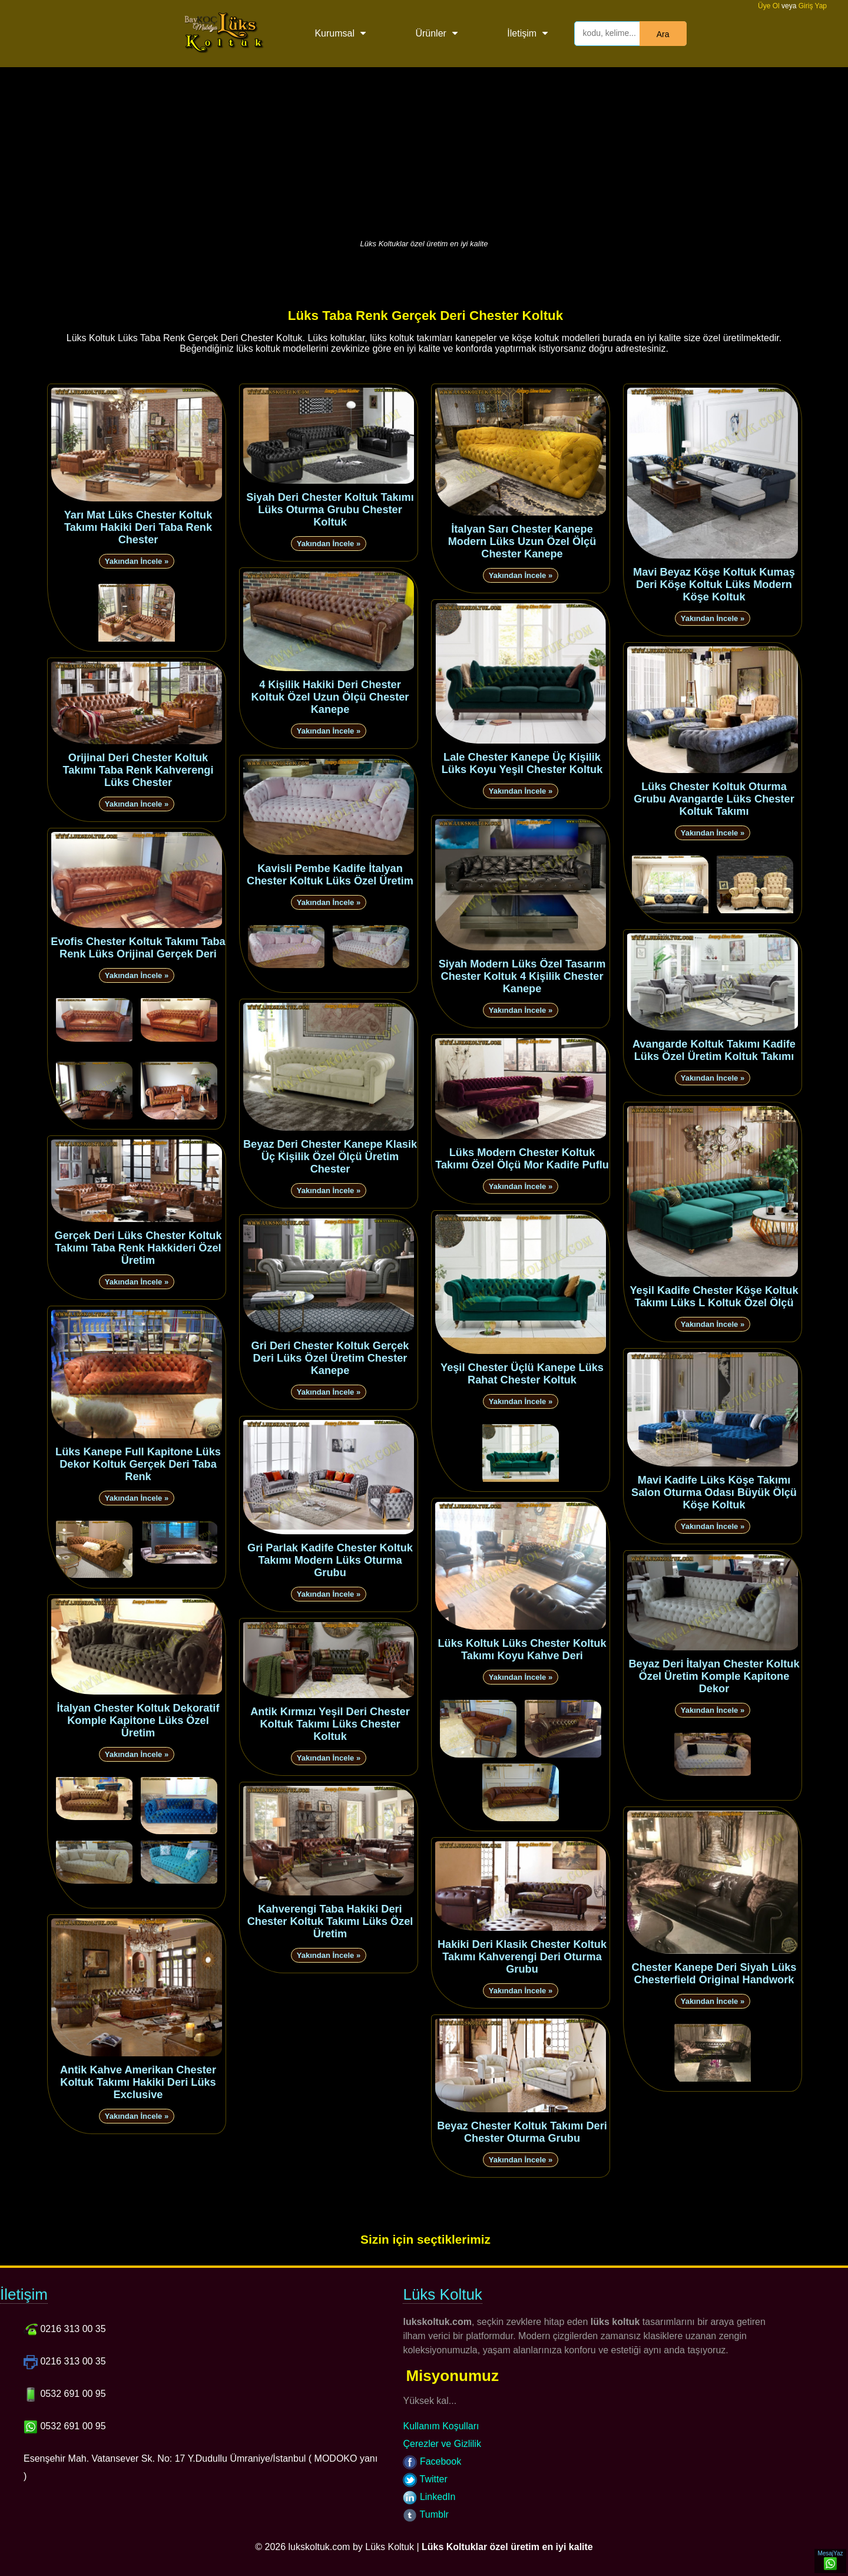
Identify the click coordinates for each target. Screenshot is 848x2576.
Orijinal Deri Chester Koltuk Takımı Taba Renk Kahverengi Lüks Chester (137, 770)
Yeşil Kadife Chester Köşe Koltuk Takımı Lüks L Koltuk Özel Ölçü (714, 1296)
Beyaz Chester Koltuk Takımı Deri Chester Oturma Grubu (522, 2132)
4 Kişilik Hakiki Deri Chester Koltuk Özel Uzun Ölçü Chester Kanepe (330, 697)
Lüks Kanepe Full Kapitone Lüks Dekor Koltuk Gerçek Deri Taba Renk (138, 1464)
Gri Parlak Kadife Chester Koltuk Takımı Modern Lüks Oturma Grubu (330, 1560)
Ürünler (430, 33)
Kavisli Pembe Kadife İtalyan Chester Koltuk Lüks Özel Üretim (330, 875)
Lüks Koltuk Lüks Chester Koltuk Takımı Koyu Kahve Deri (522, 1649)
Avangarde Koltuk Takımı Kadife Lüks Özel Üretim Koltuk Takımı (714, 1050)
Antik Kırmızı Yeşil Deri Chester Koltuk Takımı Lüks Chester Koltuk (330, 1724)
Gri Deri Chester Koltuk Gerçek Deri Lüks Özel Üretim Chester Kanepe (330, 1358)
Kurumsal (334, 33)
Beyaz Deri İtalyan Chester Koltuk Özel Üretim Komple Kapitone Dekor (713, 1676)
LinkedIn (429, 2497)
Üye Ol (769, 6)
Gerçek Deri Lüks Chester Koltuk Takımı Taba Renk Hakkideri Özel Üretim (137, 1248)
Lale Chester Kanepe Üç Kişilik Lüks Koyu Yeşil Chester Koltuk (522, 763)
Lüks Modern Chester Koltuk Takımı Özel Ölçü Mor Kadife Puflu (522, 1159)
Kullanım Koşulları (441, 2426)
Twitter (425, 2479)
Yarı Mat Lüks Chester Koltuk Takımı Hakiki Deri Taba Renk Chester (138, 527)
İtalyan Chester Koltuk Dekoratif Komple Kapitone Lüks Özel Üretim (138, 1720)
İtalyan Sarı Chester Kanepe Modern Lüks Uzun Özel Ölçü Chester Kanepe (522, 541)
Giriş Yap (813, 6)
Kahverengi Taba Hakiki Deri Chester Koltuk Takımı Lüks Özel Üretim (330, 1921)
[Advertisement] (424, 150)
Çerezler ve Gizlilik (442, 2444)
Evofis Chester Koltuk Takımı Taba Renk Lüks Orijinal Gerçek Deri (138, 948)
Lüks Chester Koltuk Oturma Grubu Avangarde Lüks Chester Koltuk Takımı (714, 799)
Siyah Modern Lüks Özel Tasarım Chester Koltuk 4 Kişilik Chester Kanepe (522, 976)
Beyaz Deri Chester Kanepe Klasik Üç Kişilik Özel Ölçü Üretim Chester (330, 1156)
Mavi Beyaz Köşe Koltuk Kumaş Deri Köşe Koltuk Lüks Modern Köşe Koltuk (714, 584)
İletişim (521, 33)
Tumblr (425, 2514)
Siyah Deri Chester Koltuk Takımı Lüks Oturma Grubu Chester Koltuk (330, 509)
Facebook (432, 2461)
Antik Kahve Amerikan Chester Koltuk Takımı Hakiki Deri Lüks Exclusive (138, 2082)
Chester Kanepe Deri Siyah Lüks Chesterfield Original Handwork (714, 1973)
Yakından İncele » (136, 561)
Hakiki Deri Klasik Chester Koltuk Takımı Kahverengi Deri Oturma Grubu (522, 1956)
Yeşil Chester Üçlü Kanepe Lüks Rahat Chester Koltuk (522, 1374)
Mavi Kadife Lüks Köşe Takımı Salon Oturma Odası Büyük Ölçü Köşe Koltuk (714, 1492)
